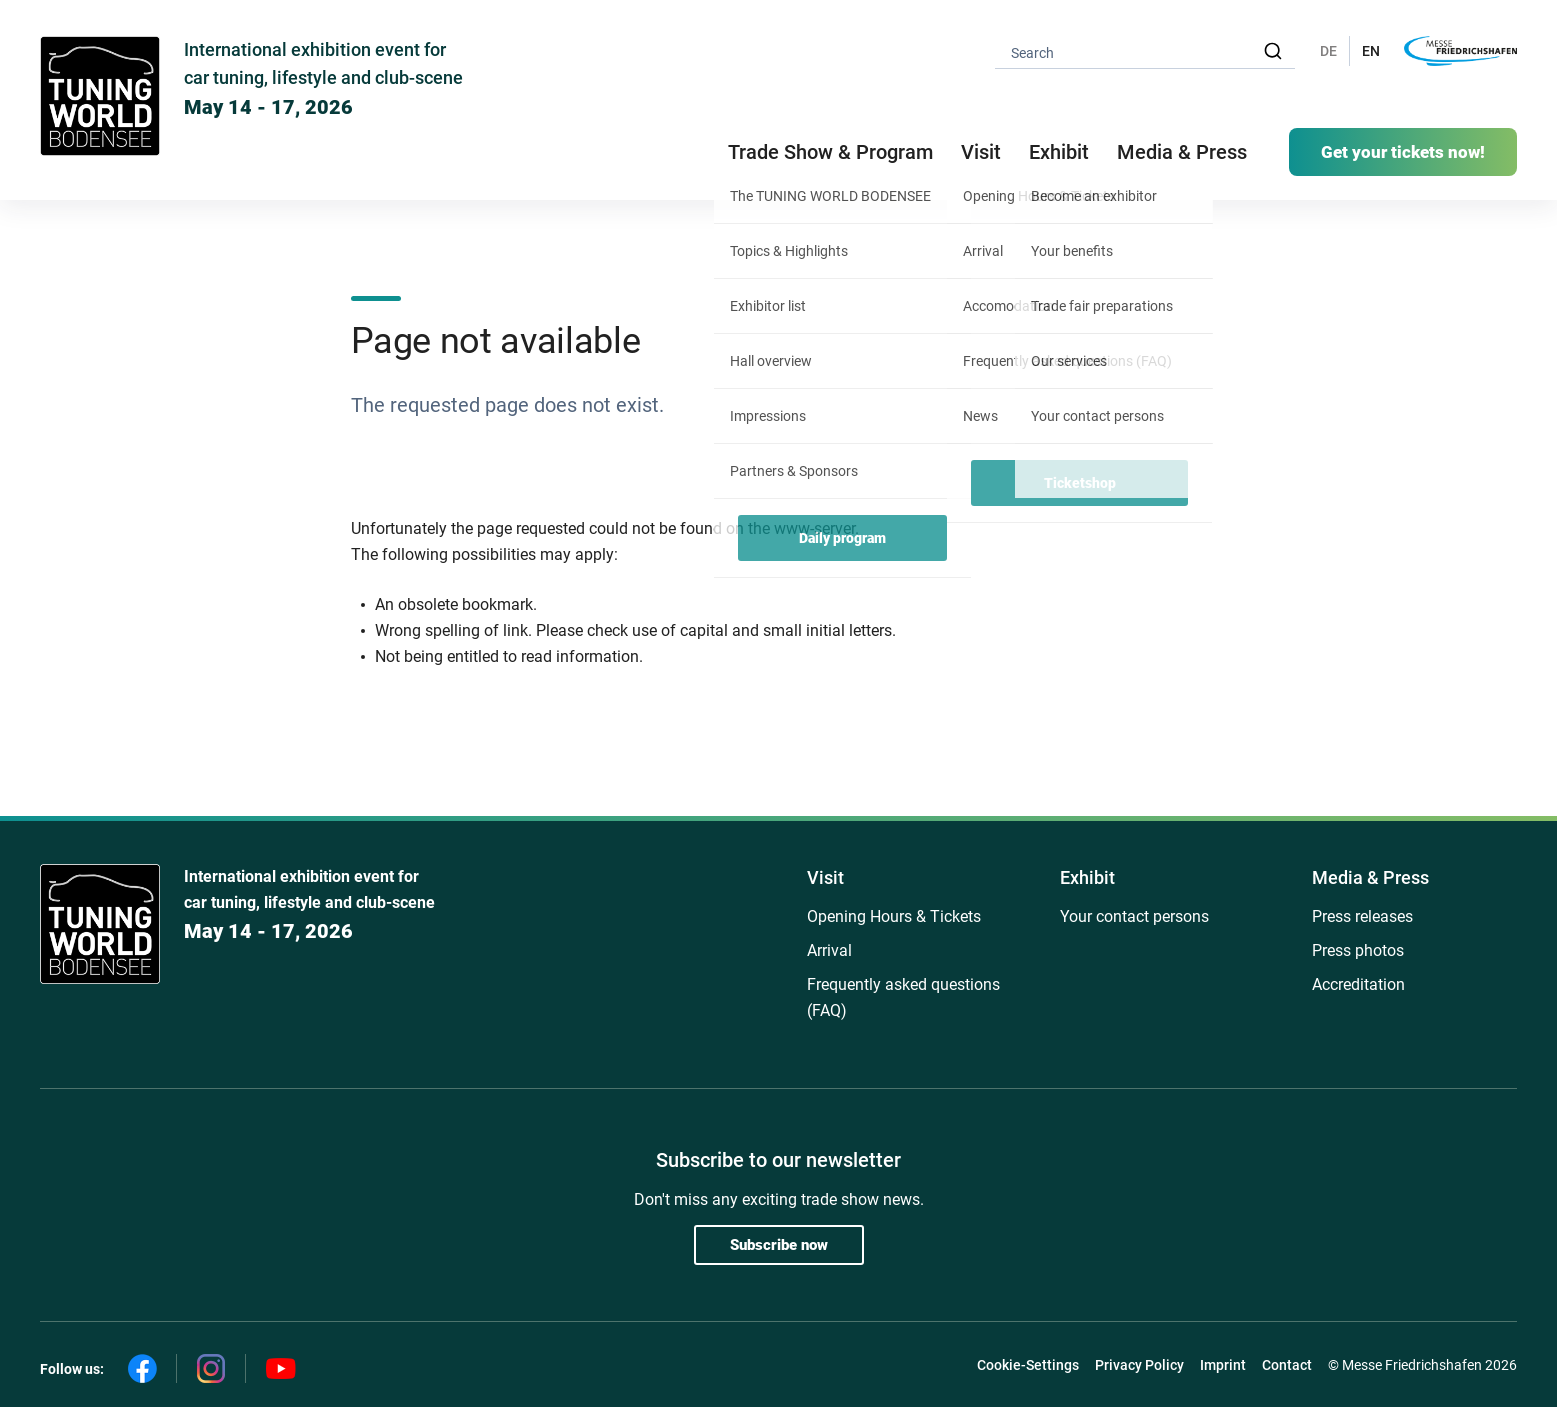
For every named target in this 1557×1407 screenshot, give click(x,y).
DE (1328, 51)
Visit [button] (981, 152)
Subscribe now (779, 1245)
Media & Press (1182, 152)
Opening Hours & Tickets (894, 916)
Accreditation (1358, 984)
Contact (1287, 1365)
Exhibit (1087, 877)
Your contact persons (1134, 916)
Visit (825, 877)
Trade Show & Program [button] (830, 152)
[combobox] (1145, 51)
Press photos (1358, 950)
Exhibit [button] (1059, 152)
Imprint (1223, 1365)
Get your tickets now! (1403, 152)
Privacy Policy (1139, 1365)
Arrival (829, 950)
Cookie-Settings (1028, 1365)
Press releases (1362, 916)
